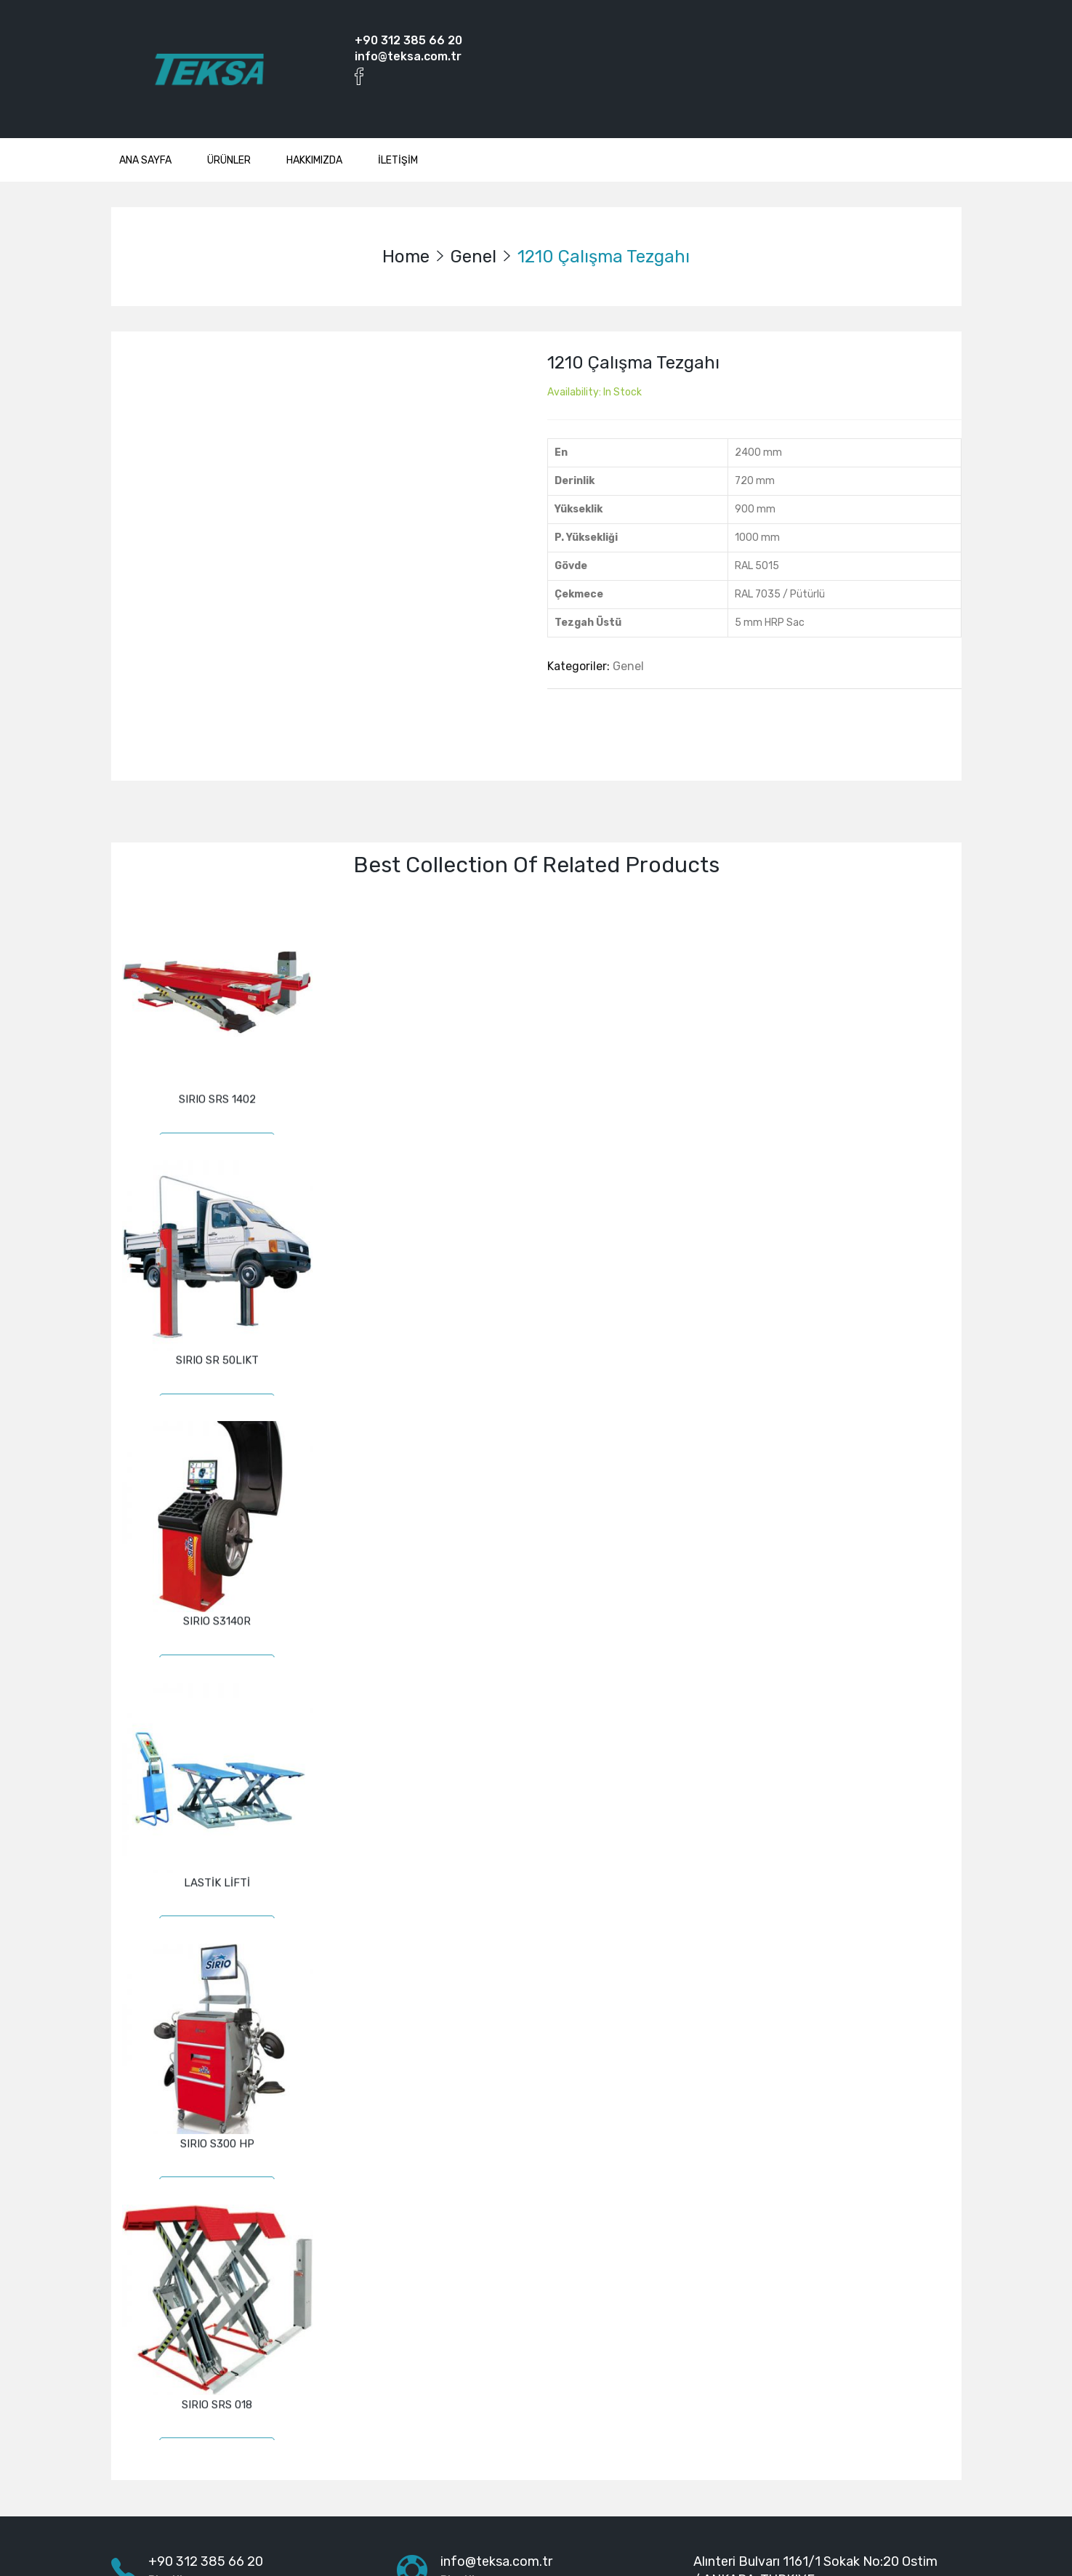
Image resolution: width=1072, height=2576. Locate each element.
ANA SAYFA (145, 160)
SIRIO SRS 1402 (217, 1094)
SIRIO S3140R (217, 1583)
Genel (473, 256)
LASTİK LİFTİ (217, 1827)
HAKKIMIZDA (314, 160)
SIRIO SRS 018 (217, 2315)
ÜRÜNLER (229, 160)
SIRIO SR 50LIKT (217, 1338)
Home (406, 256)
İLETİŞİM (398, 160)
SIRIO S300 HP (217, 2071)
